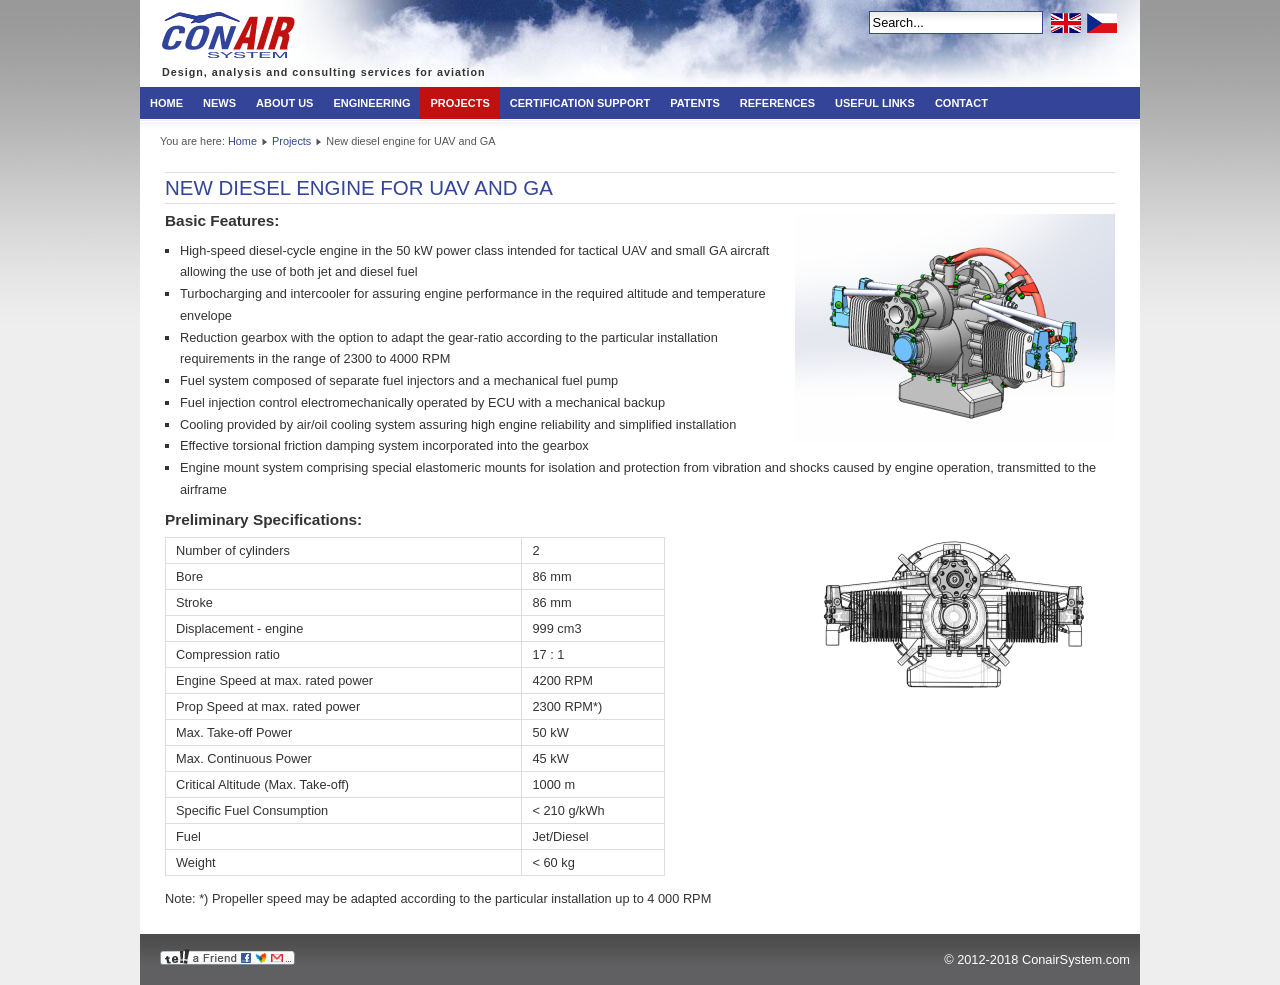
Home (166, 103)
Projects (459, 103)
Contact (961, 103)
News (219, 103)
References (777, 103)
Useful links (875, 103)
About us (284, 103)
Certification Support (580, 103)
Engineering (371, 103)
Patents (695, 103)
